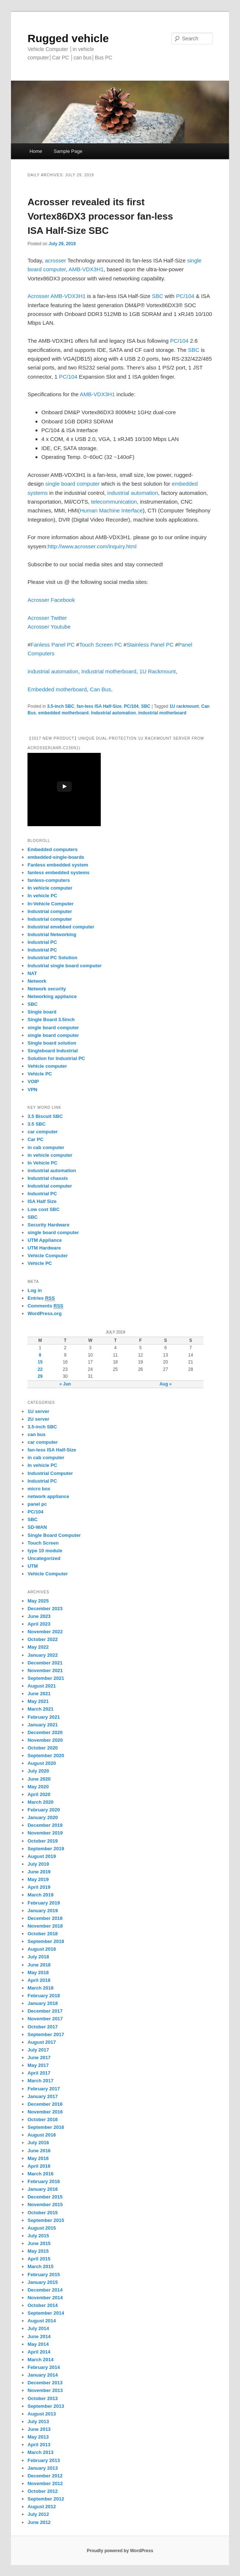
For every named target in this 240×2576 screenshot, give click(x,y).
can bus (36, 1434)
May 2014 (38, 2344)
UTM (32, 1566)
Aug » (165, 1384)
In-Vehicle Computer (50, 903)
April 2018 (38, 1980)
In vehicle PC (42, 895)
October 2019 (42, 1841)
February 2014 (43, 2367)
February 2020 (43, 1810)
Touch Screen (43, 1543)
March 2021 (40, 1709)
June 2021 (39, 1693)
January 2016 (42, 2189)
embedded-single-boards (55, 857)
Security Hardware (48, 1225)
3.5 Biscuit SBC (45, 1116)
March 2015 (40, 2266)
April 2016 (38, 2166)
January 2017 (42, 2096)
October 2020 (42, 1748)
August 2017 (41, 2042)
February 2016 (43, 2181)
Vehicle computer (47, 1066)
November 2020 (45, 1740)
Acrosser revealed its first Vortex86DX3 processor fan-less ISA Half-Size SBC (100, 216)
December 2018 (44, 1918)
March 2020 (40, 1802)
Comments (45, 1306)
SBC (157, 296)
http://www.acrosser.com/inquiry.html (92, 546)
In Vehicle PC (42, 1163)
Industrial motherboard (108, 671)
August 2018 (41, 1949)
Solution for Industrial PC (56, 1058)
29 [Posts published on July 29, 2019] (40, 1376)
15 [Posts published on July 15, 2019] (40, 1362)
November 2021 (45, 1670)
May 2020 (38, 1786)
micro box (38, 1488)
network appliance (48, 1496)
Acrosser (38, 296)
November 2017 (45, 2018)
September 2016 (45, 2127)
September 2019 (45, 1848)
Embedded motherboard (57, 689)
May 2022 (38, 1647)
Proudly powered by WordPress (120, 2550)
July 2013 (38, 2421)
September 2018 (45, 1941)
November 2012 (45, 2483)
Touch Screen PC (100, 644)
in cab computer (45, 1147)
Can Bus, (101, 689)
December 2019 (44, 1825)
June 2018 (39, 1965)
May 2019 (38, 1879)
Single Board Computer (54, 1535)
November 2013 (45, 2390)
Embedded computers (52, 849)
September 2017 (45, 2034)
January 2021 (42, 1724)
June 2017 (39, 2057)
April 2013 (38, 2444)
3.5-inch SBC (60, 706)
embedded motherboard (63, 712)
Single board (41, 1012)
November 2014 (45, 2297)
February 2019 (43, 1903)
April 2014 (38, 2352)
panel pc (37, 1504)
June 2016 (39, 2150)
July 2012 (38, 2514)
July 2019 (38, 1864)
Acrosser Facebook (51, 600)
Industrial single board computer (64, 965)
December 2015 (44, 2197)
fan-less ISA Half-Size (99, 706)
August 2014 (41, 2320)
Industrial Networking (51, 934)
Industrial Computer (50, 1473)
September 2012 (45, 2499)
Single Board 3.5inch (51, 1019)
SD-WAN (37, 1527)
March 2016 (40, 2173)
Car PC (35, 1139)
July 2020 (38, 1771)
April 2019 (38, 1887)
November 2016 (45, 2112)
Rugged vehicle (68, 38)
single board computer (73, 484)
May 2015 (38, 2251)
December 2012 (44, 2476)
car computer (42, 1131)
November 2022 (45, 1631)
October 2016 (42, 2119)
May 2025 (38, 1601)
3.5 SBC (36, 1124)
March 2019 (40, 1895)
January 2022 (42, 1655)
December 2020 (44, 1732)
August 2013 (41, 2414)
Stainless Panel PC (149, 644)
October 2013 (42, 2398)
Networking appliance (52, 996)
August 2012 (41, 2506)
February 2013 (43, 2460)
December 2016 (44, 2104)
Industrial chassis (47, 1178)
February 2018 (43, 1995)
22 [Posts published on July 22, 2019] (40, 1369)
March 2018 (40, 1988)
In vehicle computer (49, 888)
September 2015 (45, 2220)
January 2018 (42, 2003)
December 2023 (44, 1608)
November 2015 (45, 2204)
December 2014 (44, 2290)
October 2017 (42, 2026)
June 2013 (39, 2429)
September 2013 (45, 2406)
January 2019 (42, 1910)
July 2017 (38, 2050)
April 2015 (38, 2259)
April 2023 (38, 1624)
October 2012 (42, 2491)
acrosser (55, 260)
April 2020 (38, 1794)
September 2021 (45, 1678)
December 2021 (44, 1663)
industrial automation (132, 493)
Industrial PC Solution (52, 957)
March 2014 (40, 2359)
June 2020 (39, 1779)
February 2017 (43, 2088)
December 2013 (44, 2382)
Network (36, 981)
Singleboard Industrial (52, 1050)
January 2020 (42, 1817)
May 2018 (38, 1972)
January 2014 (42, 2375)
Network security (46, 988)
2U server (38, 1419)
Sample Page (68, 151)
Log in (34, 1290)
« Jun (65, 1384)
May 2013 (38, 2437)
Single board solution (52, 1043)
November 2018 (45, 1926)
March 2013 (40, 2452)
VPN (32, 1089)
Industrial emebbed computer (60, 927)
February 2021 (43, 1717)
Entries (41, 1298)
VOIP (33, 1081)
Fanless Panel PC (53, 644)
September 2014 (45, 2313)
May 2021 (38, 1701)
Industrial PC (42, 942)
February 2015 (43, 2274)
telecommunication (114, 501)
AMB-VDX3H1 (86, 269)
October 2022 (42, 1639)
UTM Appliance (44, 1240)
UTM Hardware (44, 1248)
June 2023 (39, 1616)
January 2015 (42, 2282)
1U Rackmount (157, 671)
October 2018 (42, 1933)
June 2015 (39, 2243)
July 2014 (38, 2328)
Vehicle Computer (47, 1255)
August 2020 (41, 1763)
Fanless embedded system (57, 865)
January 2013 (42, 2468)
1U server (38, 1411)
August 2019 (41, 1856)
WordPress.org (44, 1313)
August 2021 (41, 1686)
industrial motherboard (162, 712)
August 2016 (41, 2135)
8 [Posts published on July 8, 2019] (40, 1355)
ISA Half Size (41, 1201)
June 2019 (39, 1871)
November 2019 (45, 1833)
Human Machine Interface (111, 510)
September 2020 (45, 1755)
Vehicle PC (39, 1074)
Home (35, 151)
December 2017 (44, 2011)
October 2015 (42, 2212)
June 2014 (39, 2336)
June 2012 (39, 2522)
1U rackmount (184, 706)
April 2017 (38, 2073)
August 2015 (41, 2228)
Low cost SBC (43, 1209)
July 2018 (38, 1956)
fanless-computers (48, 880)
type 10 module (44, 1550)
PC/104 (186, 296)
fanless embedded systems (58, 872)
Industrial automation (113, 712)
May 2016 (38, 2158)
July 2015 (38, 2235)
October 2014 (42, 2305)
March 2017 (40, 2080)
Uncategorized (43, 1558)
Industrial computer (49, 911)
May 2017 (38, 2065)
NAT (32, 973)
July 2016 (38, 2142)
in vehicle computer (49, 1155)
